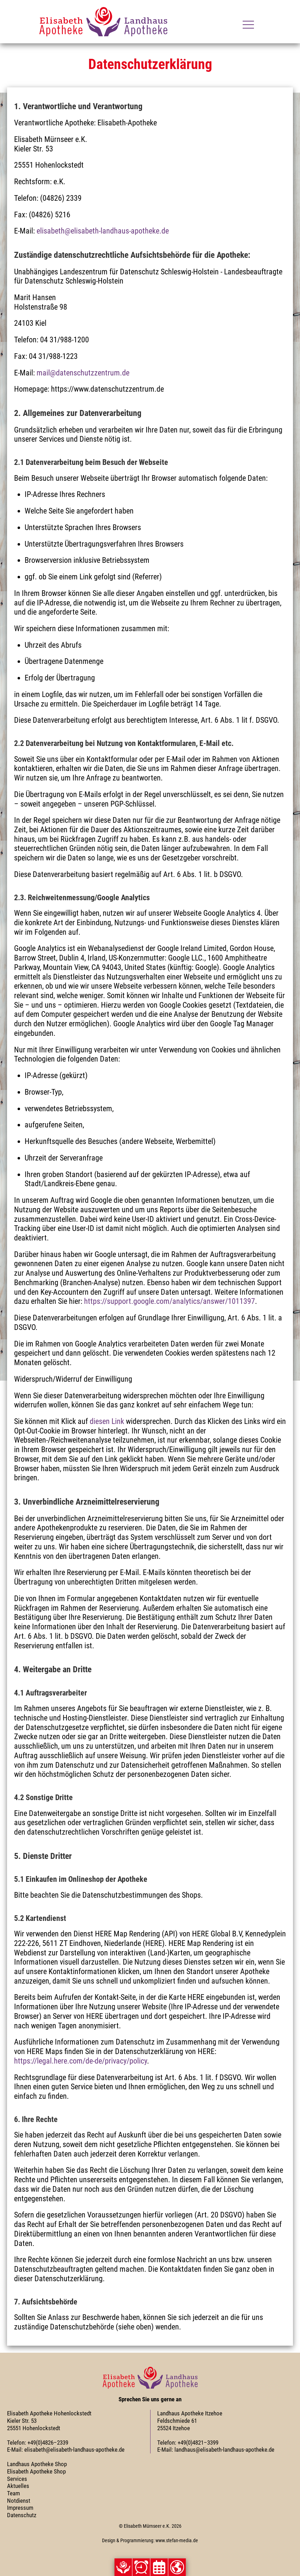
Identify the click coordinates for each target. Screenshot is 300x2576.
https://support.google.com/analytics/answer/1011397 (169, 1301)
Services (17, 2478)
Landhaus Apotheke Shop (37, 2464)
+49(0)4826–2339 (47, 2442)
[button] (141, 2567)
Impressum (20, 2507)
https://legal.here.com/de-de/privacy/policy (80, 2061)
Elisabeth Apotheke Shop (36, 2471)
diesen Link (107, 1421)
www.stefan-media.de (176, 2540)
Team (13, 2493)
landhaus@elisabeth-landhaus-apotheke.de (224, 2449)
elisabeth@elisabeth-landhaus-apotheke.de (103, 230)
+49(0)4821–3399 (198, 2442)
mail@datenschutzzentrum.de (83, 372)
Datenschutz (21, 2515)
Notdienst (18, 2500)
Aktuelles (18, 2485)
